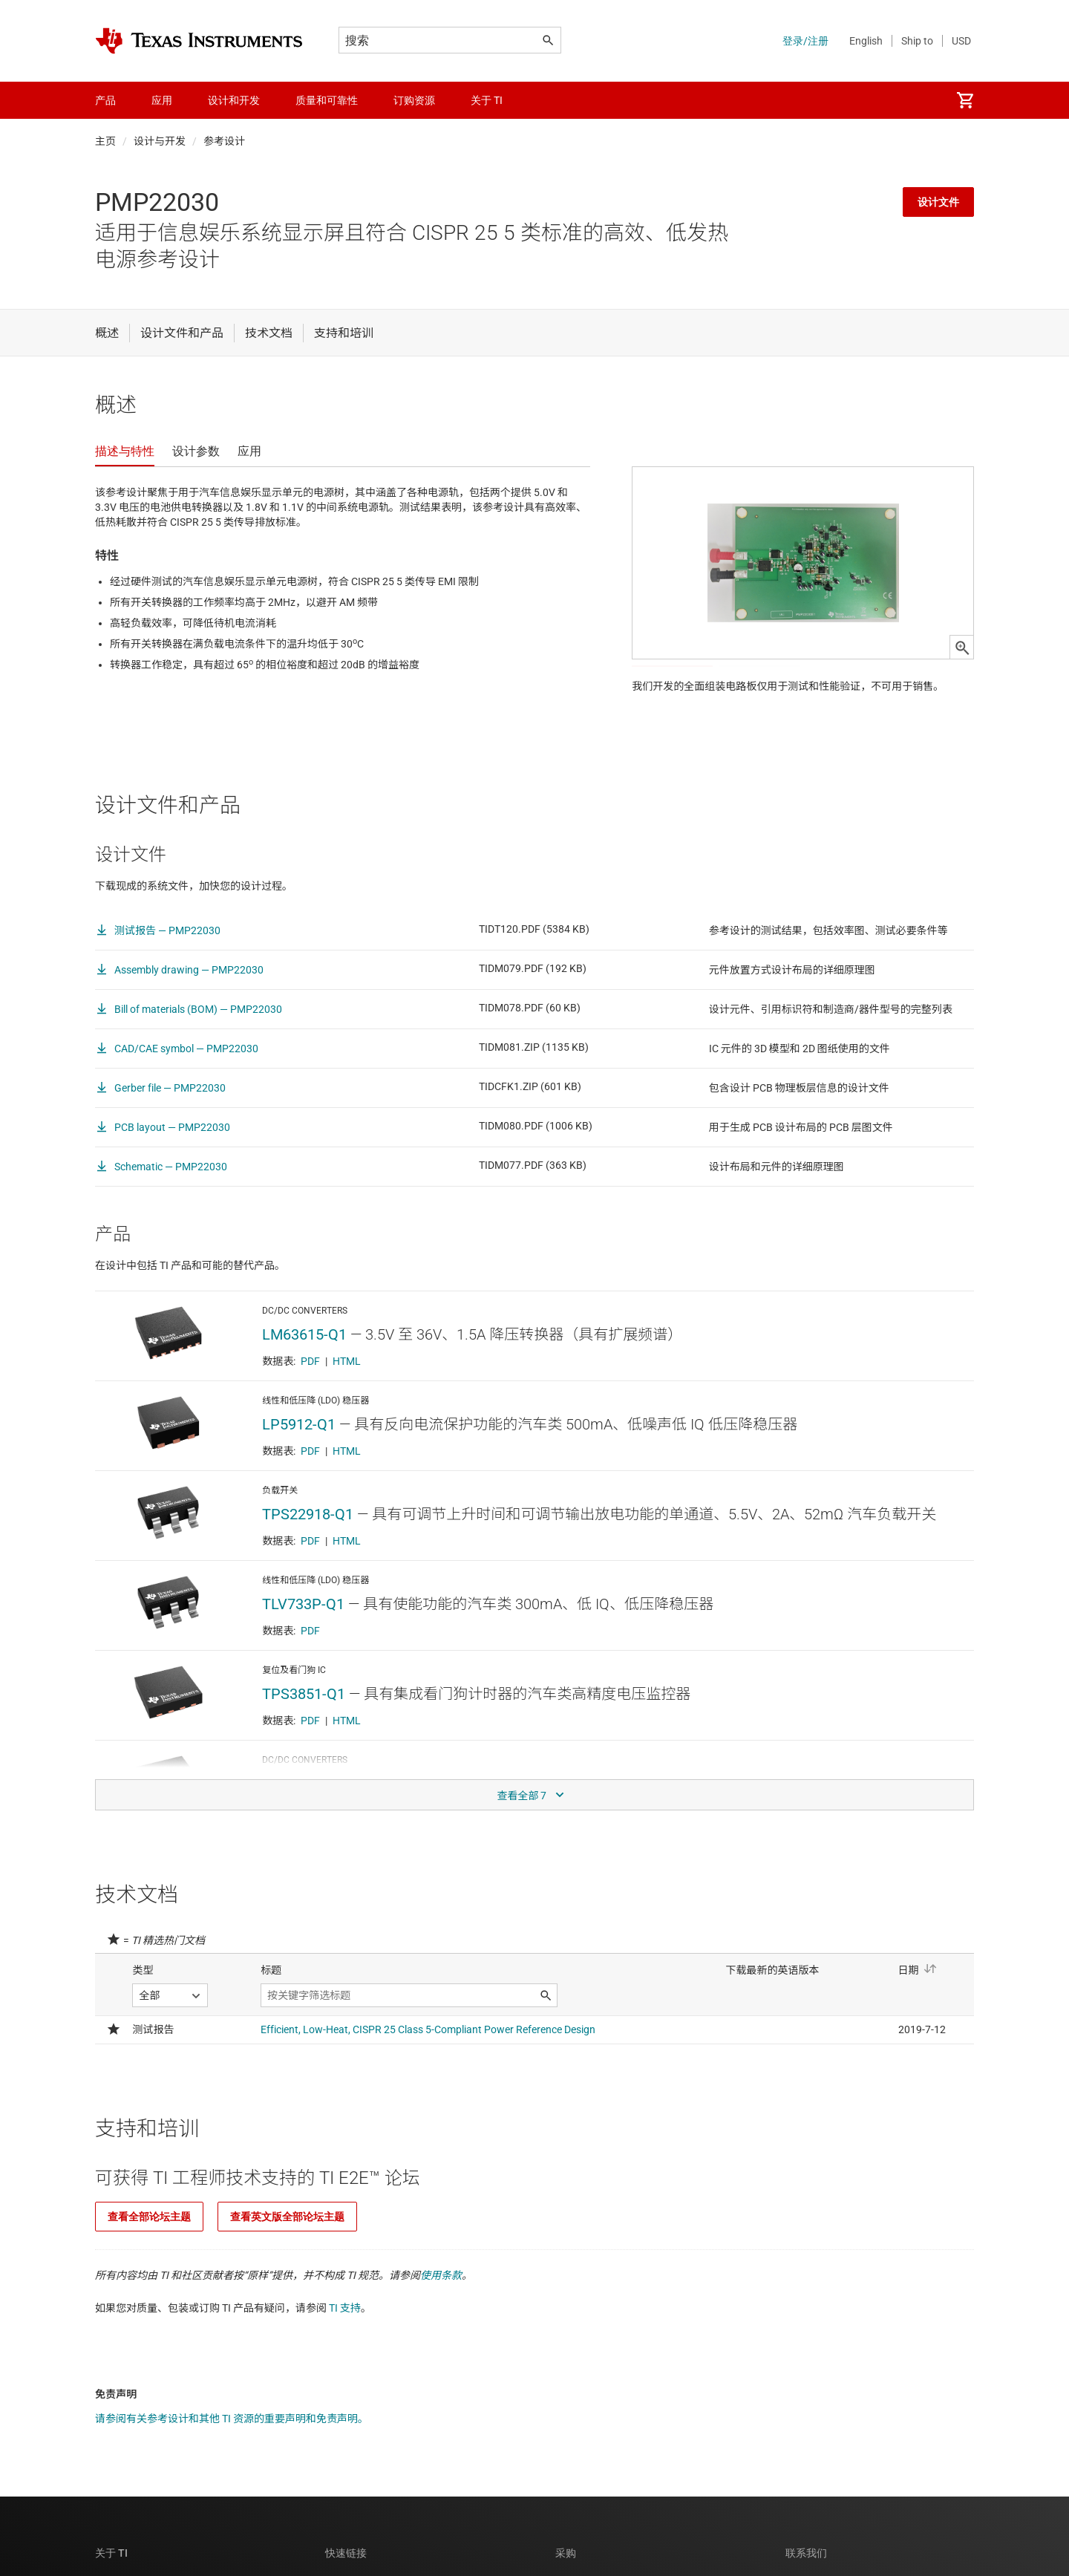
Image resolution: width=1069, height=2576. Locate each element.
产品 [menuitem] (105, 100)
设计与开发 (160, 141)
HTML (347, 1396)
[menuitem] (965, 100)
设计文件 (938, 202)
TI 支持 (345, 2343)
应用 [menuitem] (161, 100)
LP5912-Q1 (299, 1459)
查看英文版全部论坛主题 (287, 2251)
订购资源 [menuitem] (414, 100)
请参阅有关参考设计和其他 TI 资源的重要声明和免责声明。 (231, 2453)
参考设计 (224, 141)
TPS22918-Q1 (307, 1549)
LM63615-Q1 (304, 1369)
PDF (310, 1396)
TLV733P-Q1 (303, 1639)
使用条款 (441, 2310)
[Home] (199, 40)
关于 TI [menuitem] (487, 100)
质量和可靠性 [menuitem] (326, 100)
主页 (105, 141)
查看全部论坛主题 (149, 2251)
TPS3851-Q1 (303, 1729)
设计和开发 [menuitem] (234, 100)
